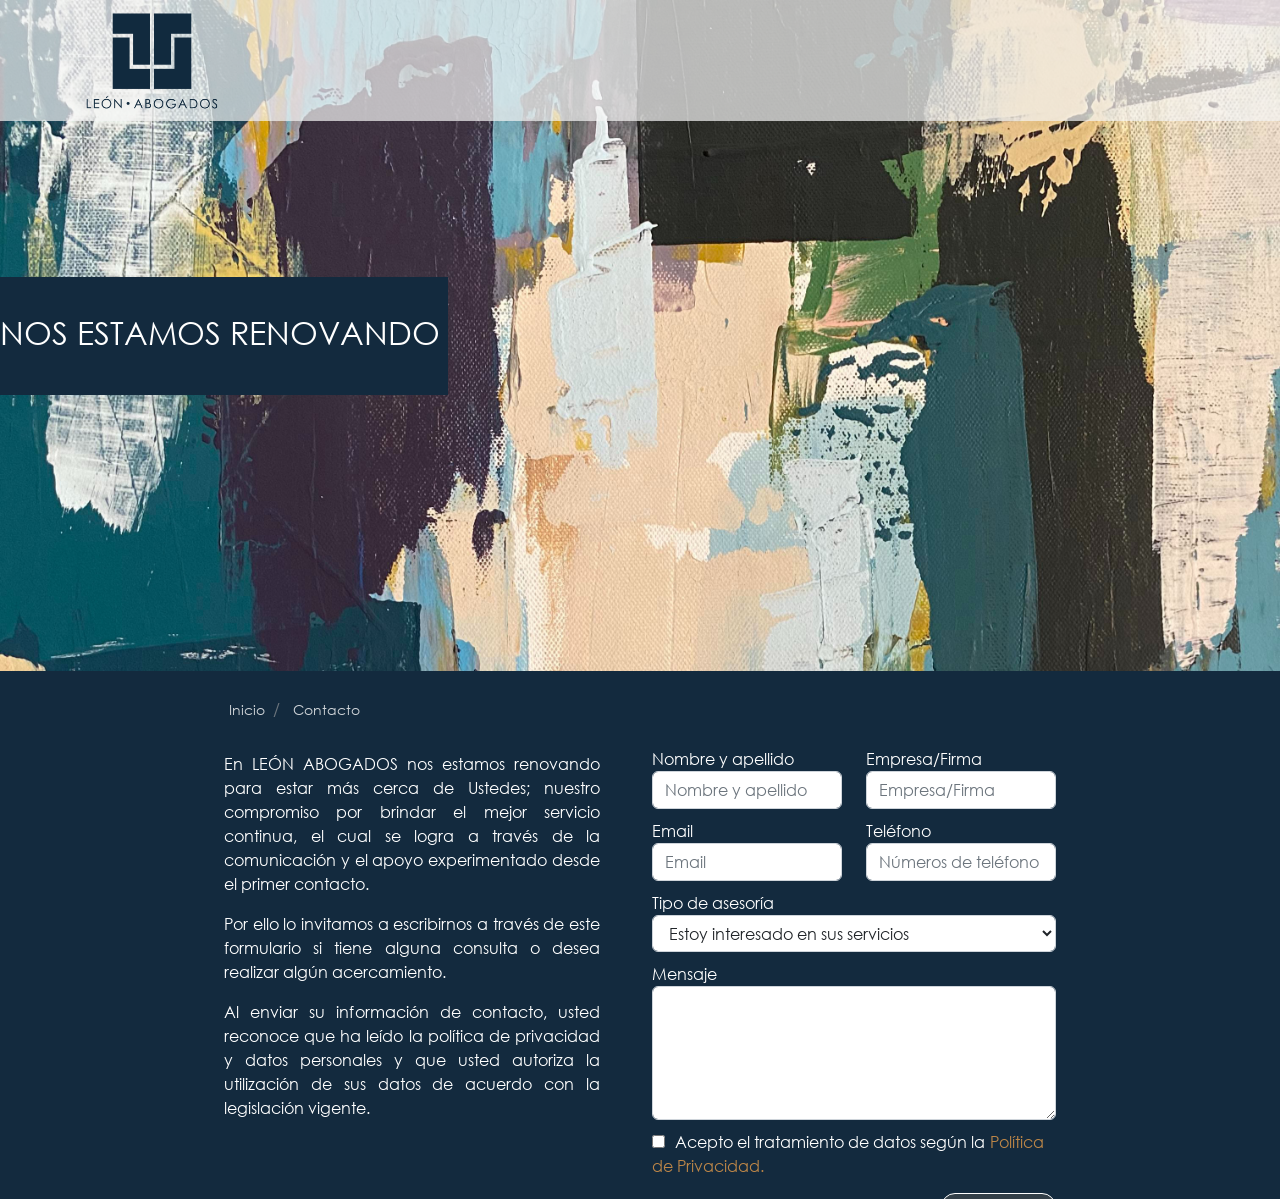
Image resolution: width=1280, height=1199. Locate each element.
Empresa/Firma (924, 758)
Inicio (247, 709)
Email (672, 830)
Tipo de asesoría (713, 902)
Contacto (326, 709)
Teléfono (898, 830)
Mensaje (684, 973)
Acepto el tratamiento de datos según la (848, 1153)
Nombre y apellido (723, 758)
